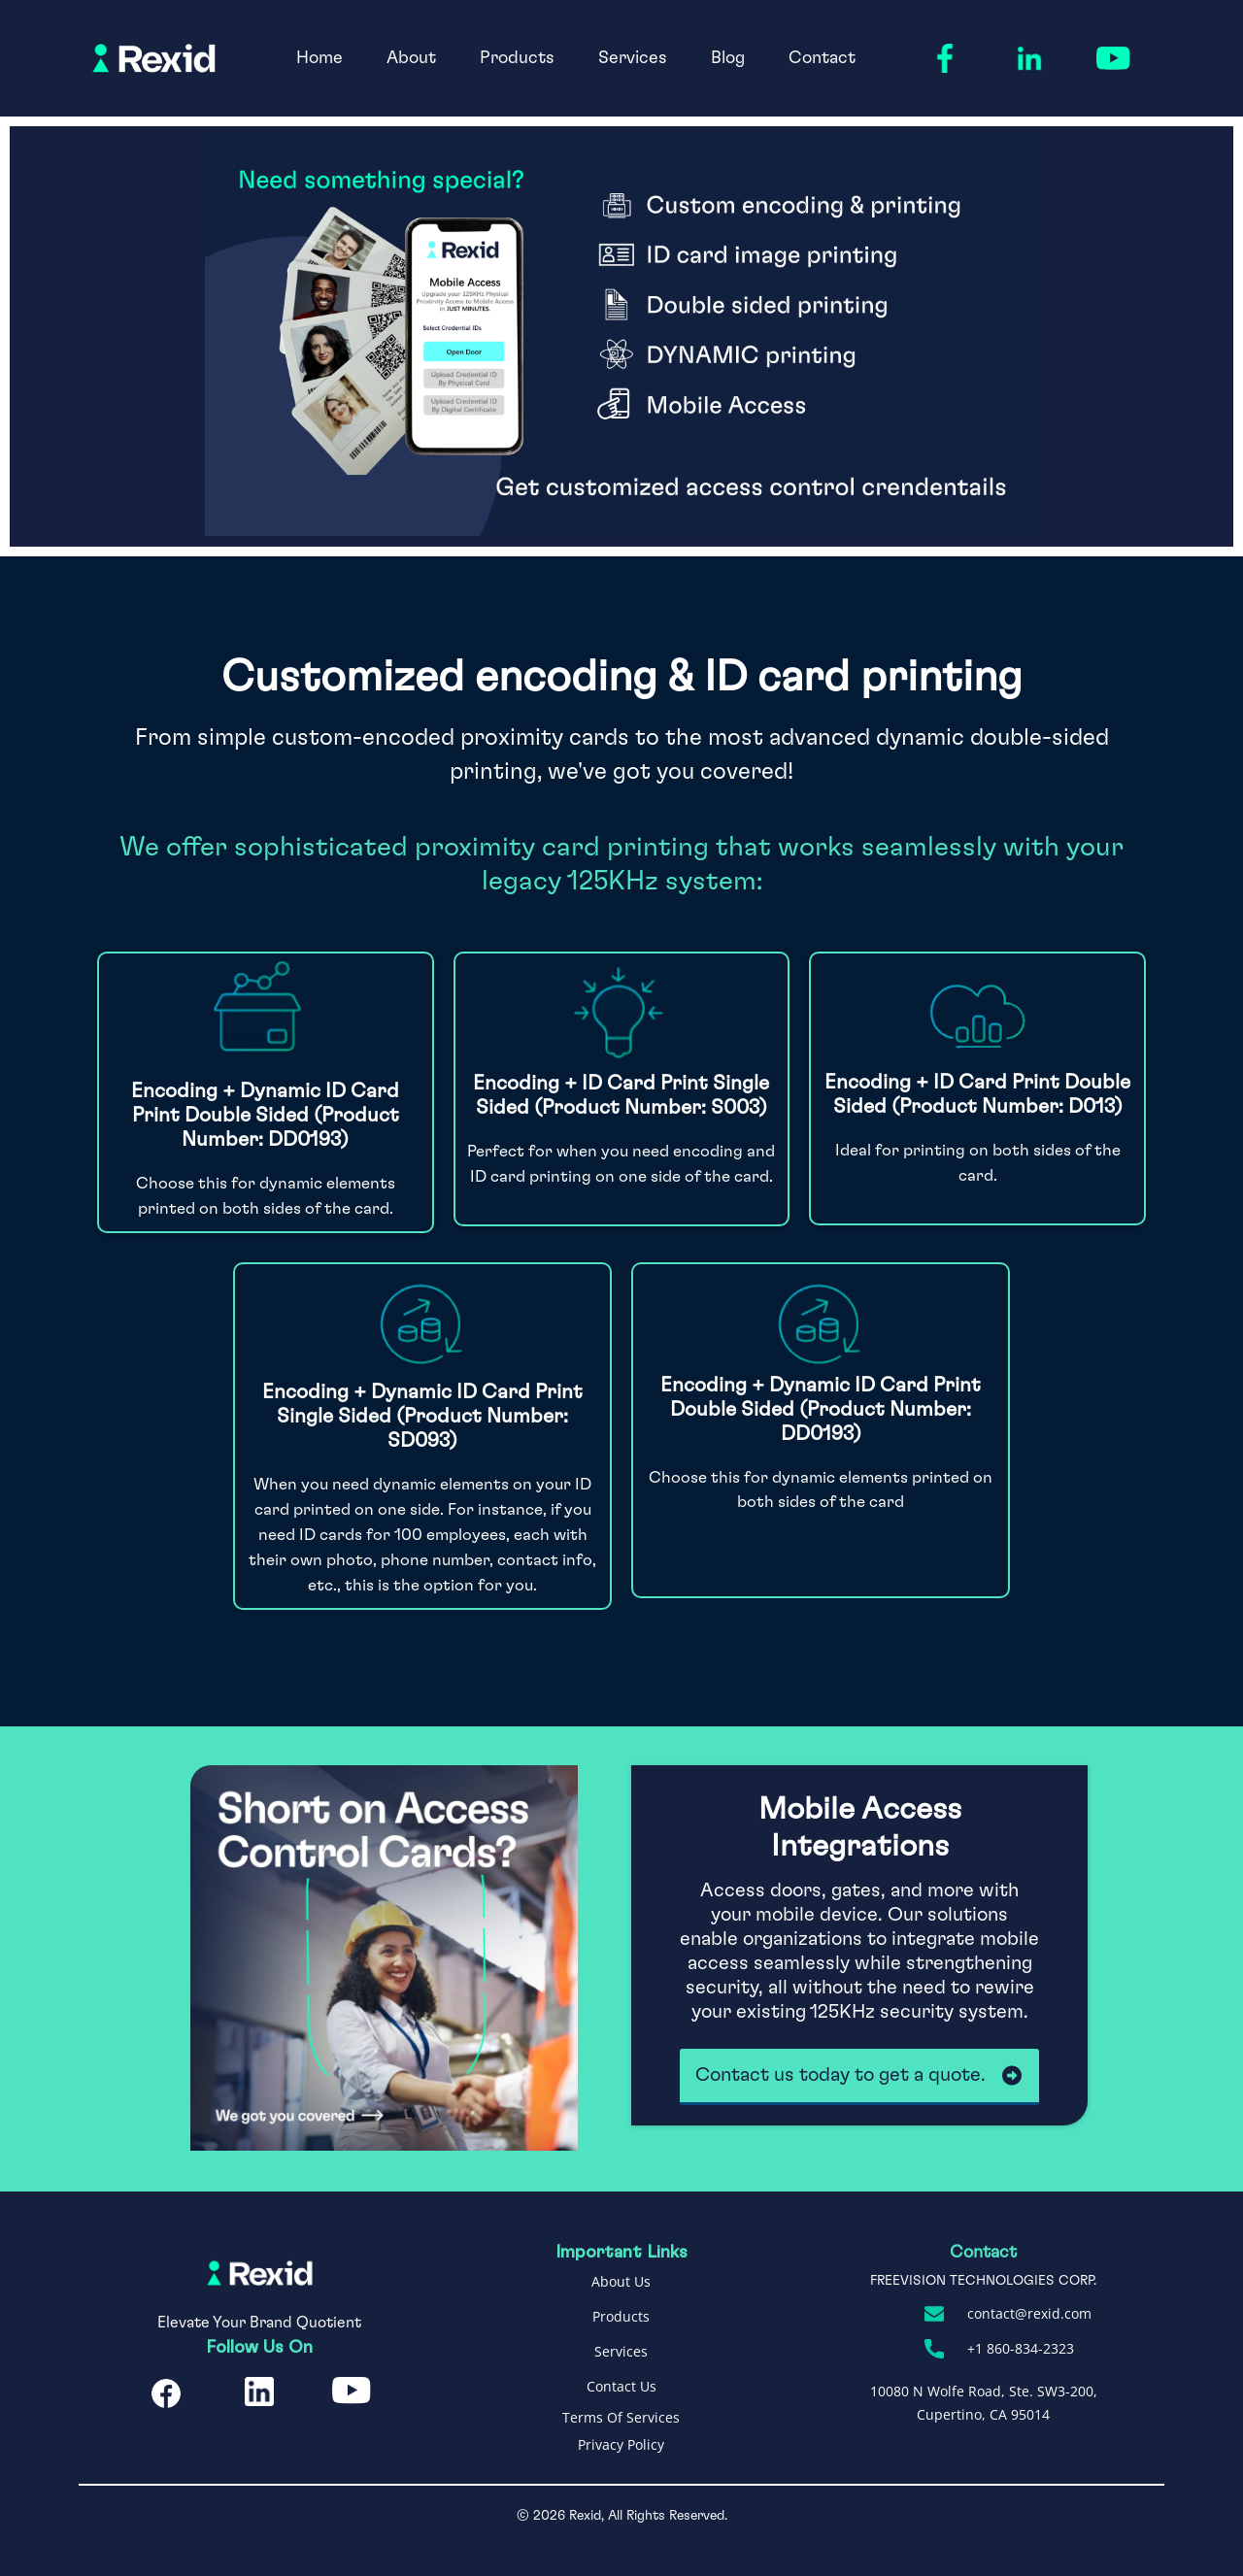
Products (517, 58)
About (411, 58)
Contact (822, 58)
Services (632, 58)
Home (319, 58)
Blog (728, 58)
